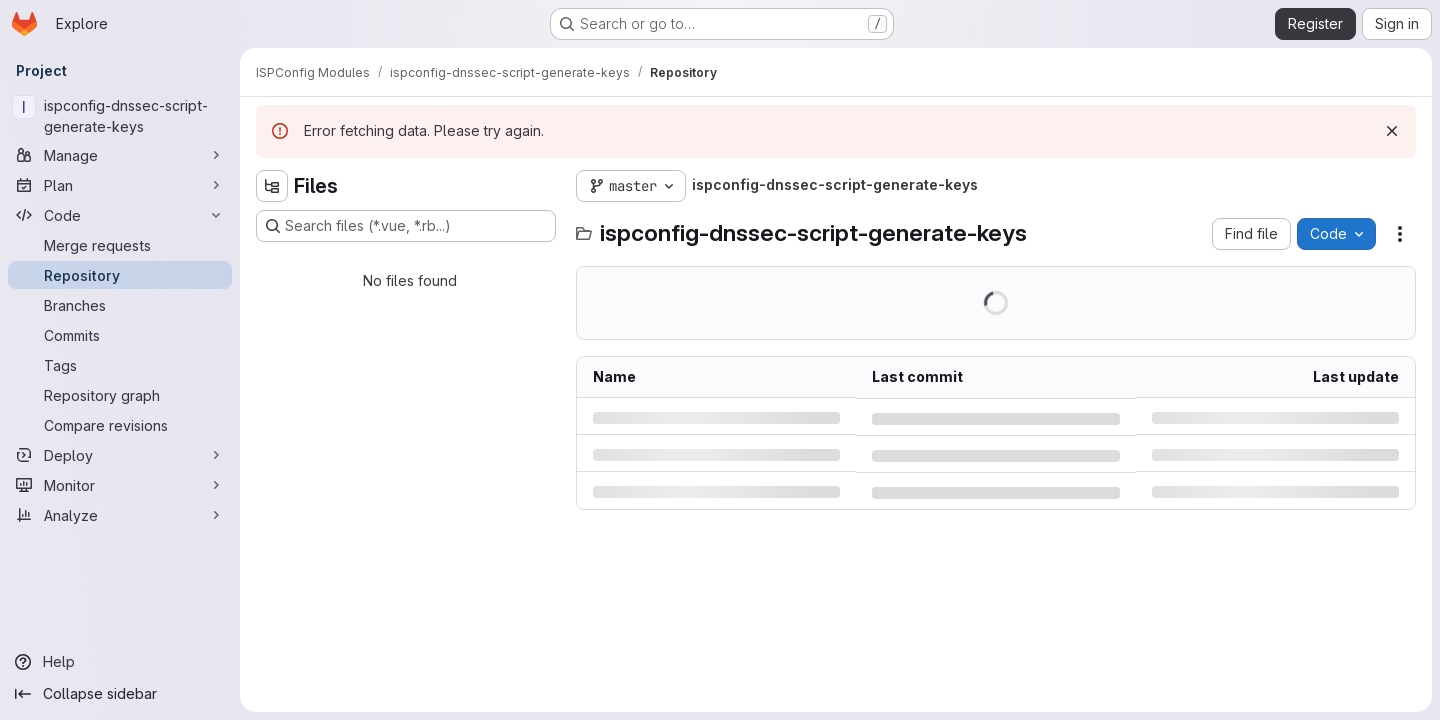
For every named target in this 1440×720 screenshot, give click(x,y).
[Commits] (120, 335)
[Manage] (120, 155)
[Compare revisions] (120, 425)
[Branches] (120, 305)
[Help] (120, 662)
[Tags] (120, 365)
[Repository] (120, 275)
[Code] (120, 215)
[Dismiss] (1392, 131)
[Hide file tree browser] (272, 186)
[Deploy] (120, 455)
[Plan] (120, 185)
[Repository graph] (120, 395)
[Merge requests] (120, 245)
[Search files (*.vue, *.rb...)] (406, 226)
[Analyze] (120, 515)
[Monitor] (120, 485)
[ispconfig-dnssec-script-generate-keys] (120, 116)
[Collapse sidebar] (120, 694)
